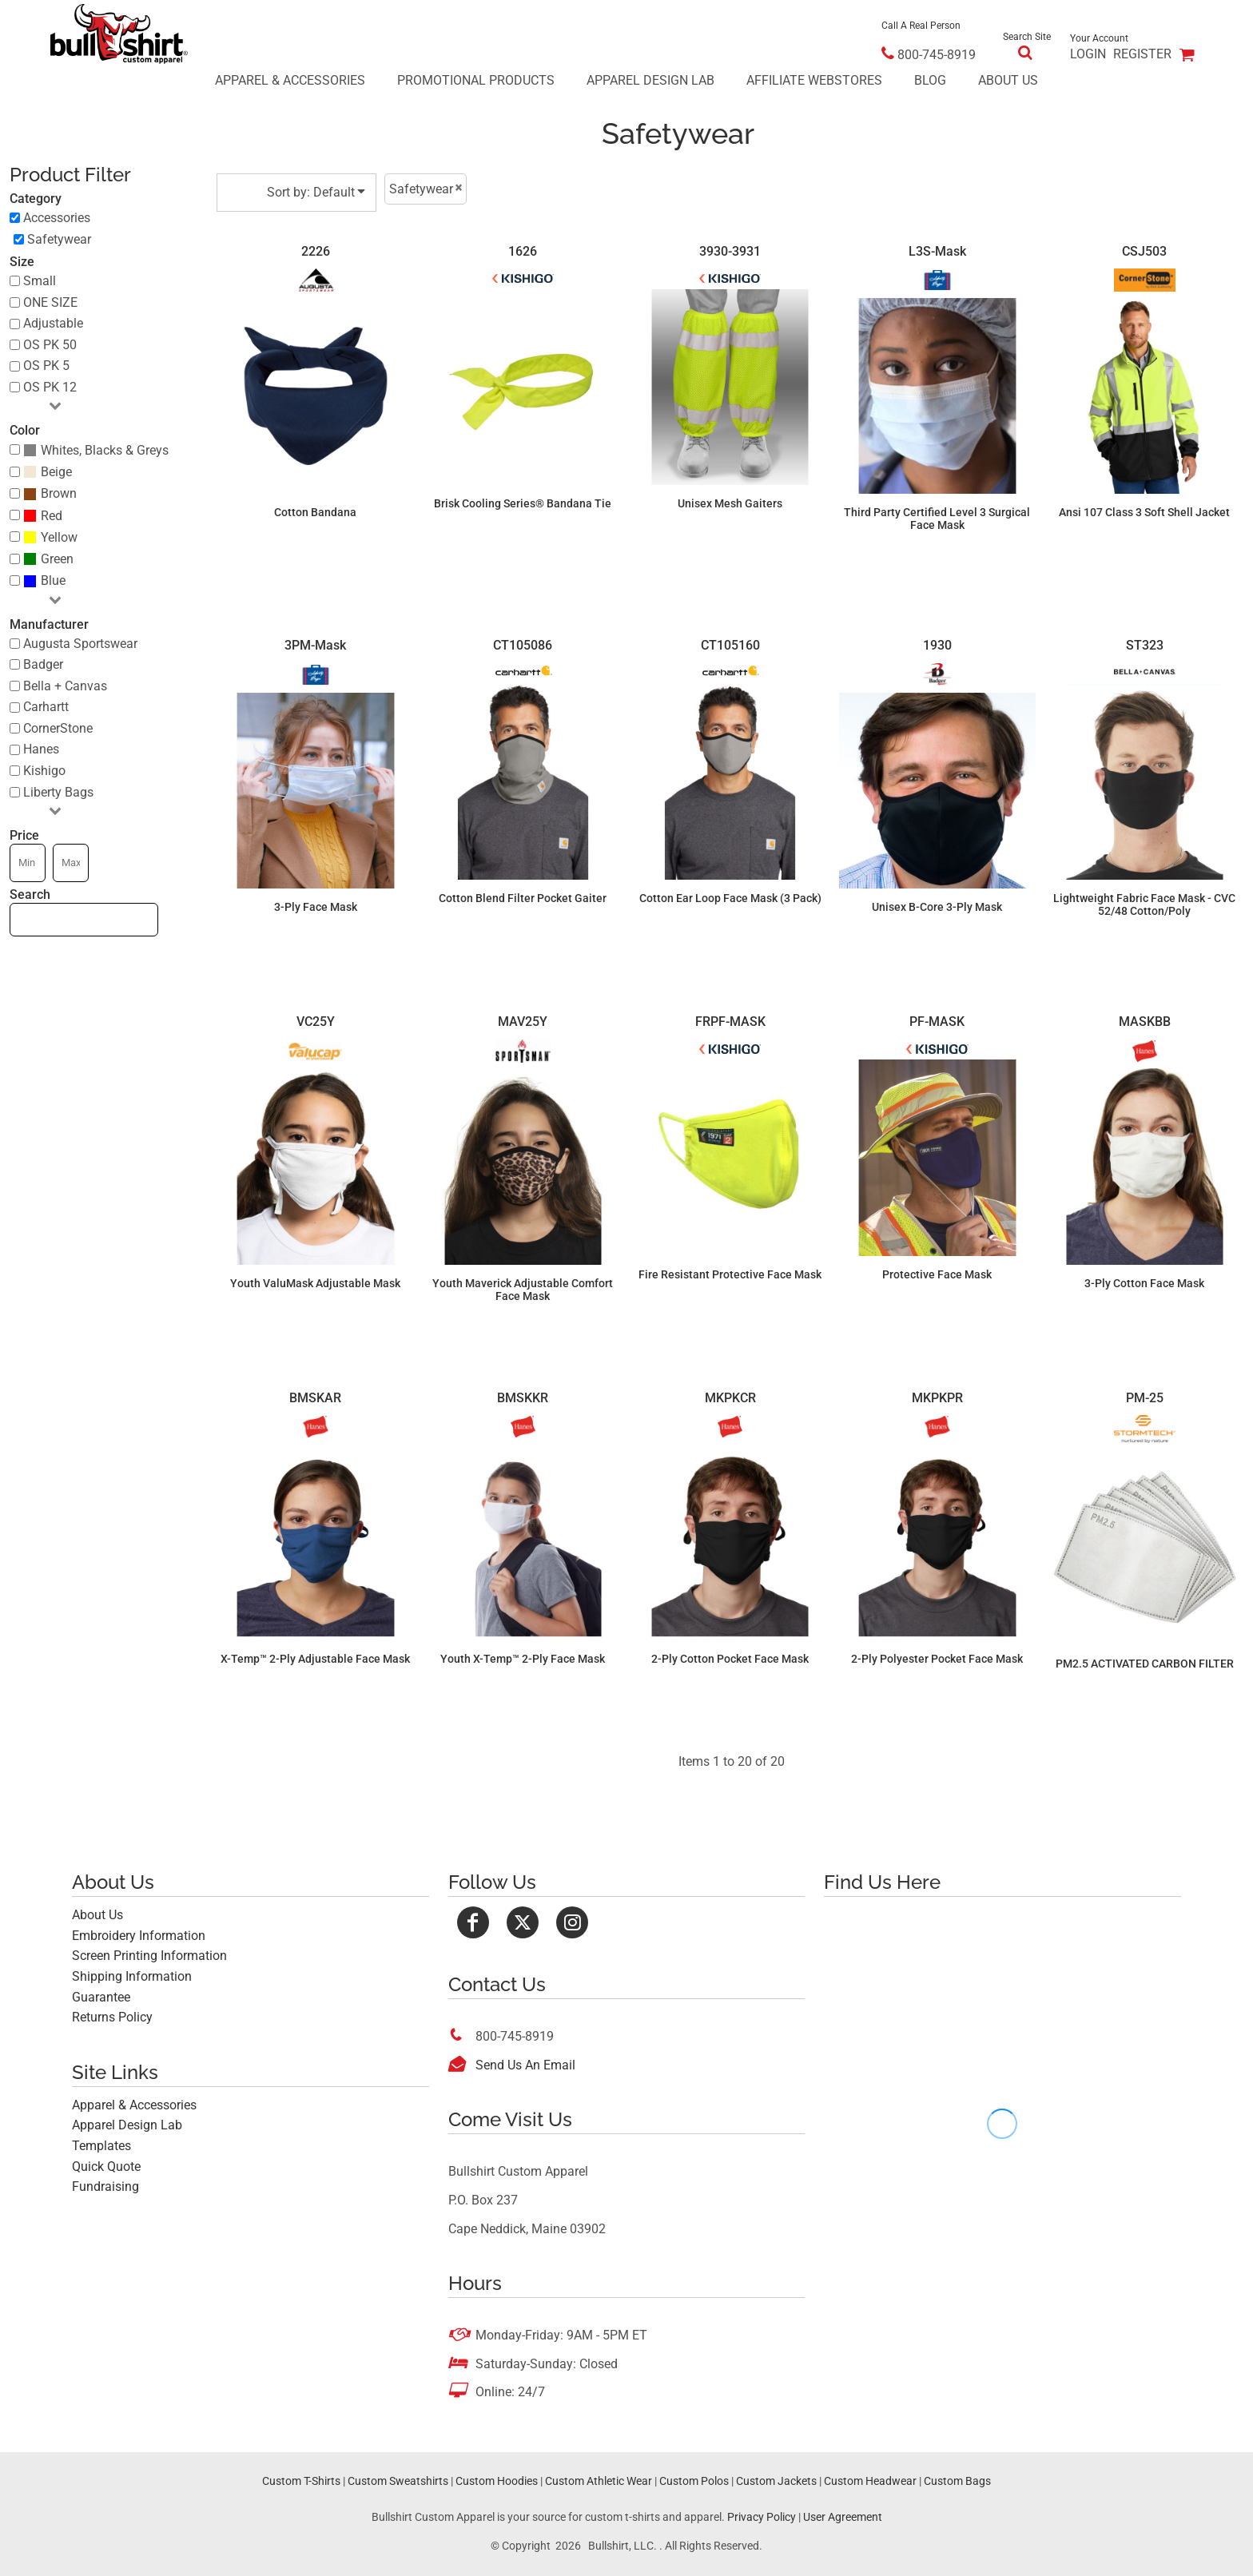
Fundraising (105, 2186)
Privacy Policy (761, 2516)
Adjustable (53, 323)
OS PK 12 (50, 387)
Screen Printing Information (149, 1955)
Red (51, 515)
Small (39, 280)
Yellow (59, 537)
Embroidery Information (138, 1935)
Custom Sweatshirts (398, 2481)
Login (1088, 54)
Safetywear (59, 239)
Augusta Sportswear (80, 643)
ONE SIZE (50, 302)
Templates (101, 2145)
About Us (97, 1914)
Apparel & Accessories (134, 2105)
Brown (59, 493)
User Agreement (842, 2516)
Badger (43, 664)
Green (57, 558)
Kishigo (44, 770)
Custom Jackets (776, 2481)
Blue (53, 580)
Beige (56, 471)
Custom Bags (957, 2481)
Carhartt (46, 706)
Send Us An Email (525, 2065)
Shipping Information (132, 1976)
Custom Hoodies (496, 2481)
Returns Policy (112, 2017)
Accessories (56, 217)
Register (1142, 54)
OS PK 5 (46, 365)
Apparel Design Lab (127, 2125)
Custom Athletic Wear (598, 2481)
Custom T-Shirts (301, 2481)
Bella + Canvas (65, 686)
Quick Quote (106, 2166)
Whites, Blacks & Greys (105, 450)
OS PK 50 (50, 344)
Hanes (41, 749)
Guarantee (101, 1997)
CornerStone (58, 728)
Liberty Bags (58, 792)
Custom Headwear (870, 2481)
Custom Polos (694, 2481)
